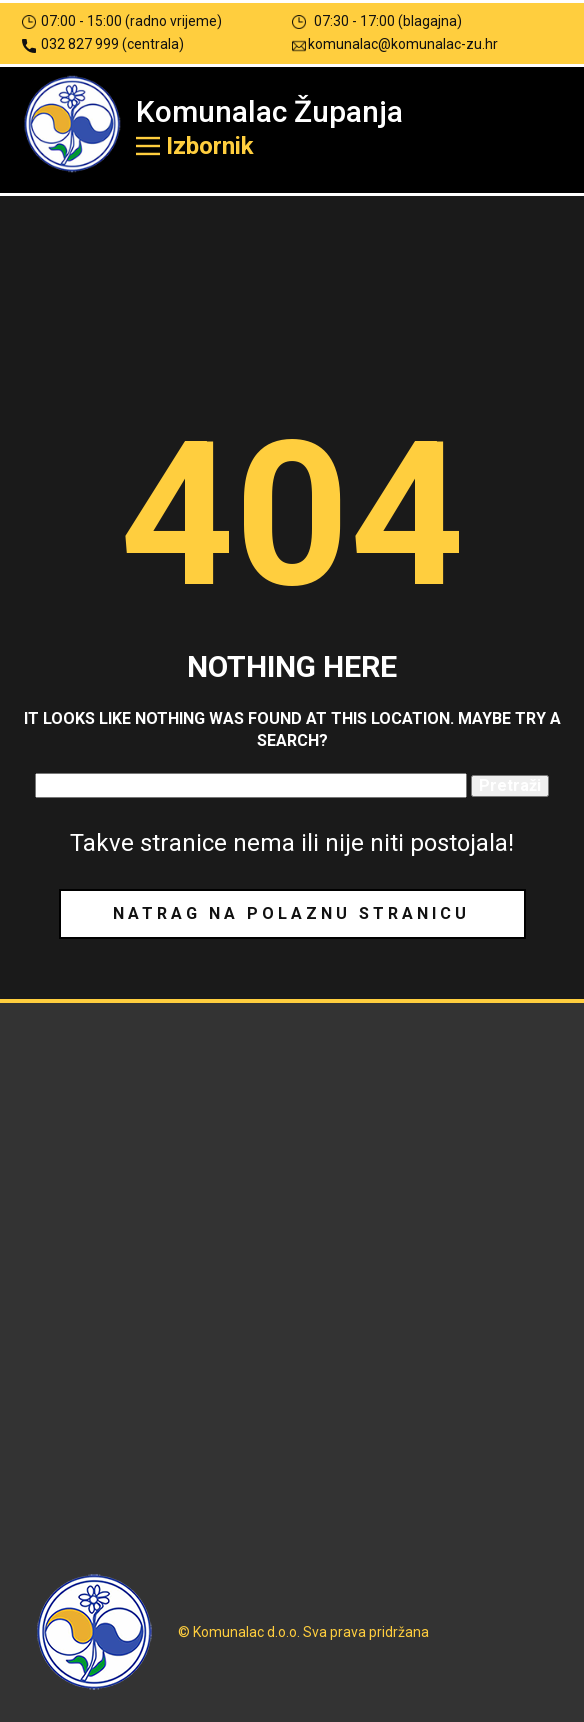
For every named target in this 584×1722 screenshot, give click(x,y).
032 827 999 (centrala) (103, 44)
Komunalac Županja (269, 111)
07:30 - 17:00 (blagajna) (377, 21)
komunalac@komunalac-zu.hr (395, 44)
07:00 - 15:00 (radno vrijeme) (122, 21)
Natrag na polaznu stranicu (291, 913)
